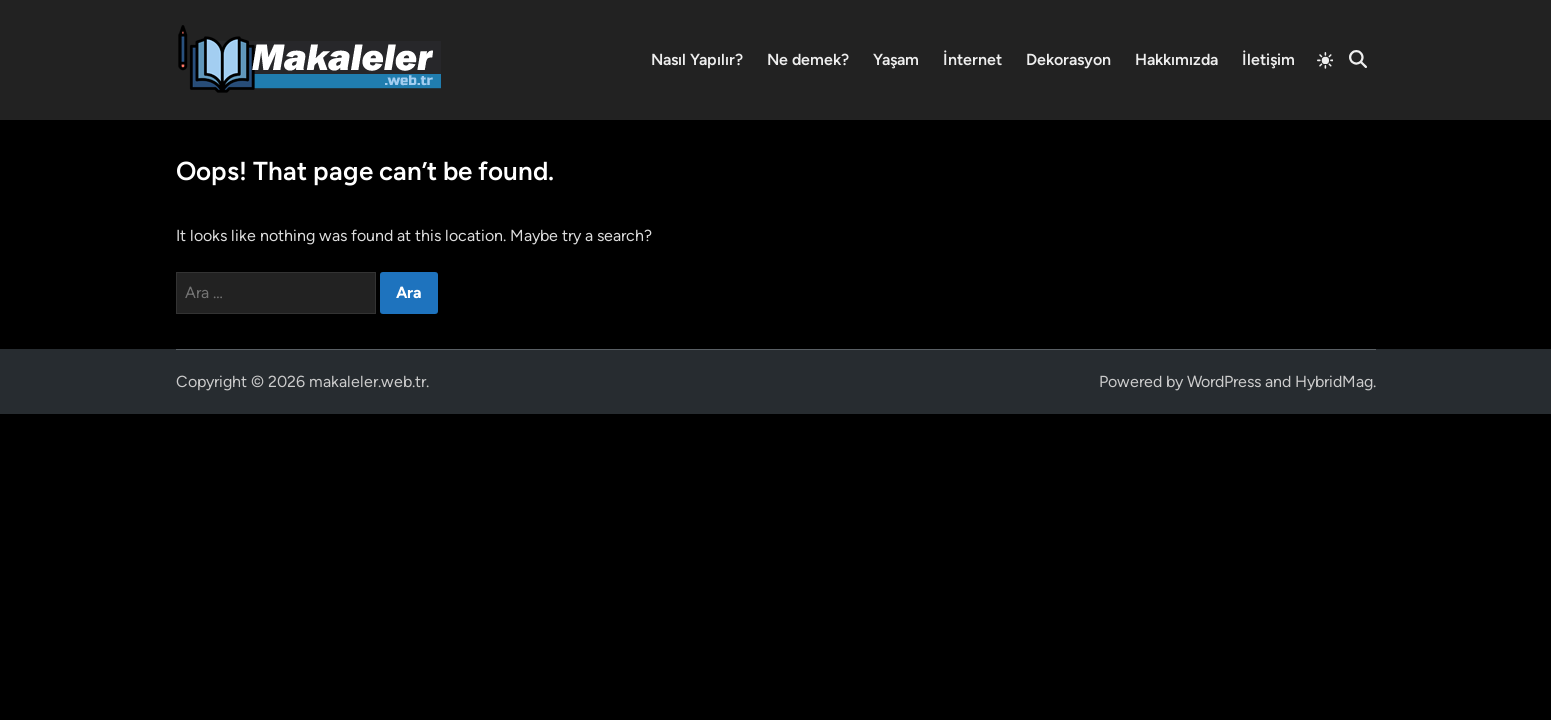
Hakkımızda (1176, 59)
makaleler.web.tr (367, 381)
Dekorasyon (1068, 59)
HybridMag (1334, 381)
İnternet (972, 59)
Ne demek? (808, 59)
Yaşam (896, 59)
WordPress (1224, 381)
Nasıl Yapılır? (697, 59)
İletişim (1268, 59)
